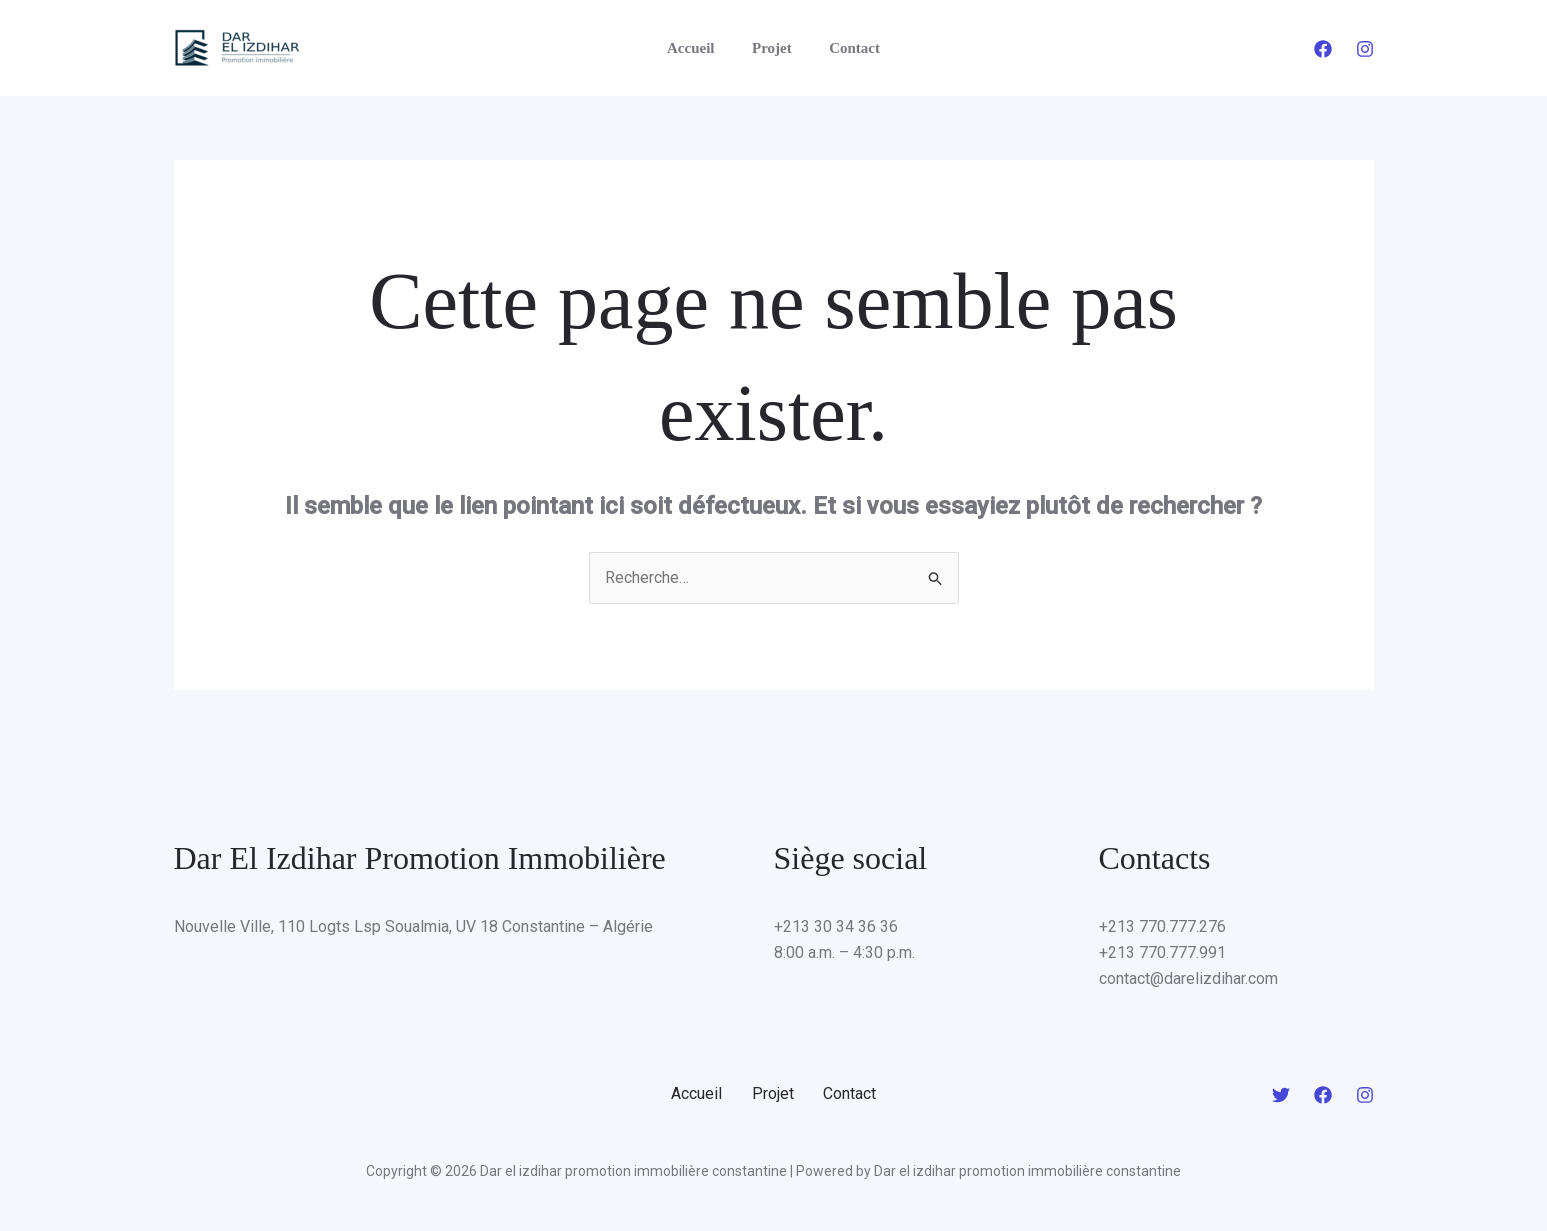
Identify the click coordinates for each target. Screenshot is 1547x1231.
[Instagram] (1365, 49)
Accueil (697, 48)
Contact (847, 48)
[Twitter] (1281, 1095)
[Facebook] (1323, 49)
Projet (772, 48)
